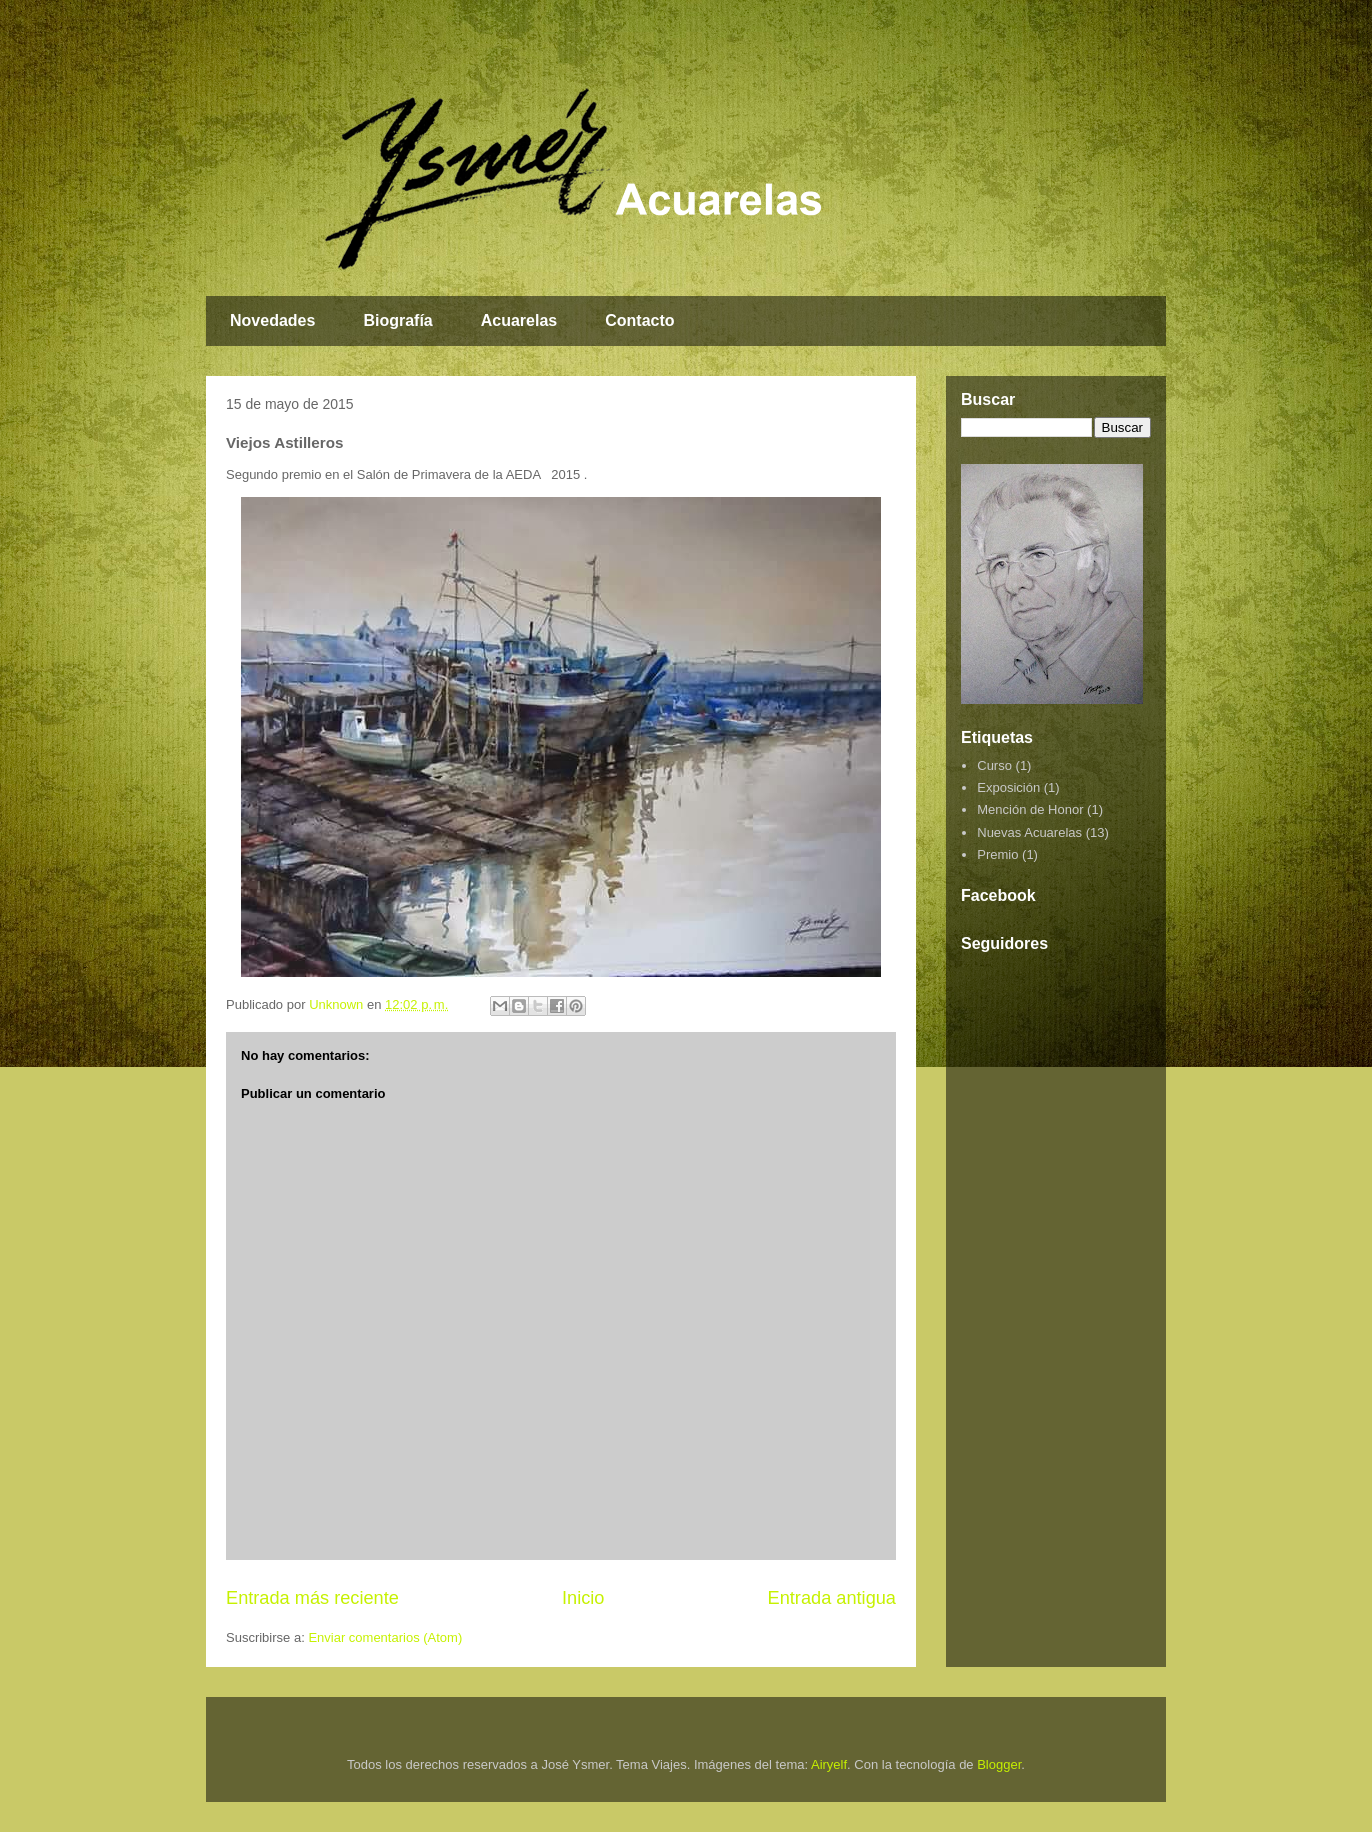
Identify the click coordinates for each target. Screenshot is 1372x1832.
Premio (997, 854)
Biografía (397, 320)
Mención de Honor (1030, 809)
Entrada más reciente (312, 1598)
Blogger (999, 1764)
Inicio (583, 1598)
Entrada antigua (832, 1598)
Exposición (1008, 787)
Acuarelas (519, 320)
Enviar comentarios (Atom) (385, 1637)
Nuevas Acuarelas (1029, 832)
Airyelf (829, 1764)
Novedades (272, 320)
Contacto (639, 320)
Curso (994, 765)
